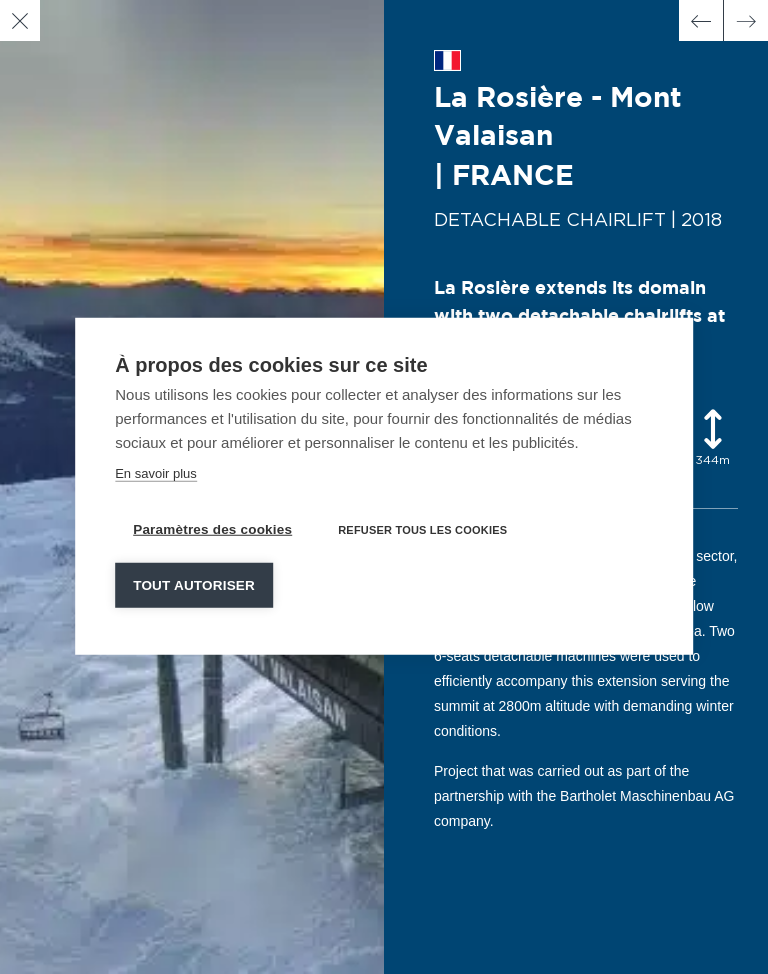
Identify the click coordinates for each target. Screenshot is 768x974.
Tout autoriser (194, 584)
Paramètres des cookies (212, 528)
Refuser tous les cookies (422, 529)
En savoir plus (156, 472)
